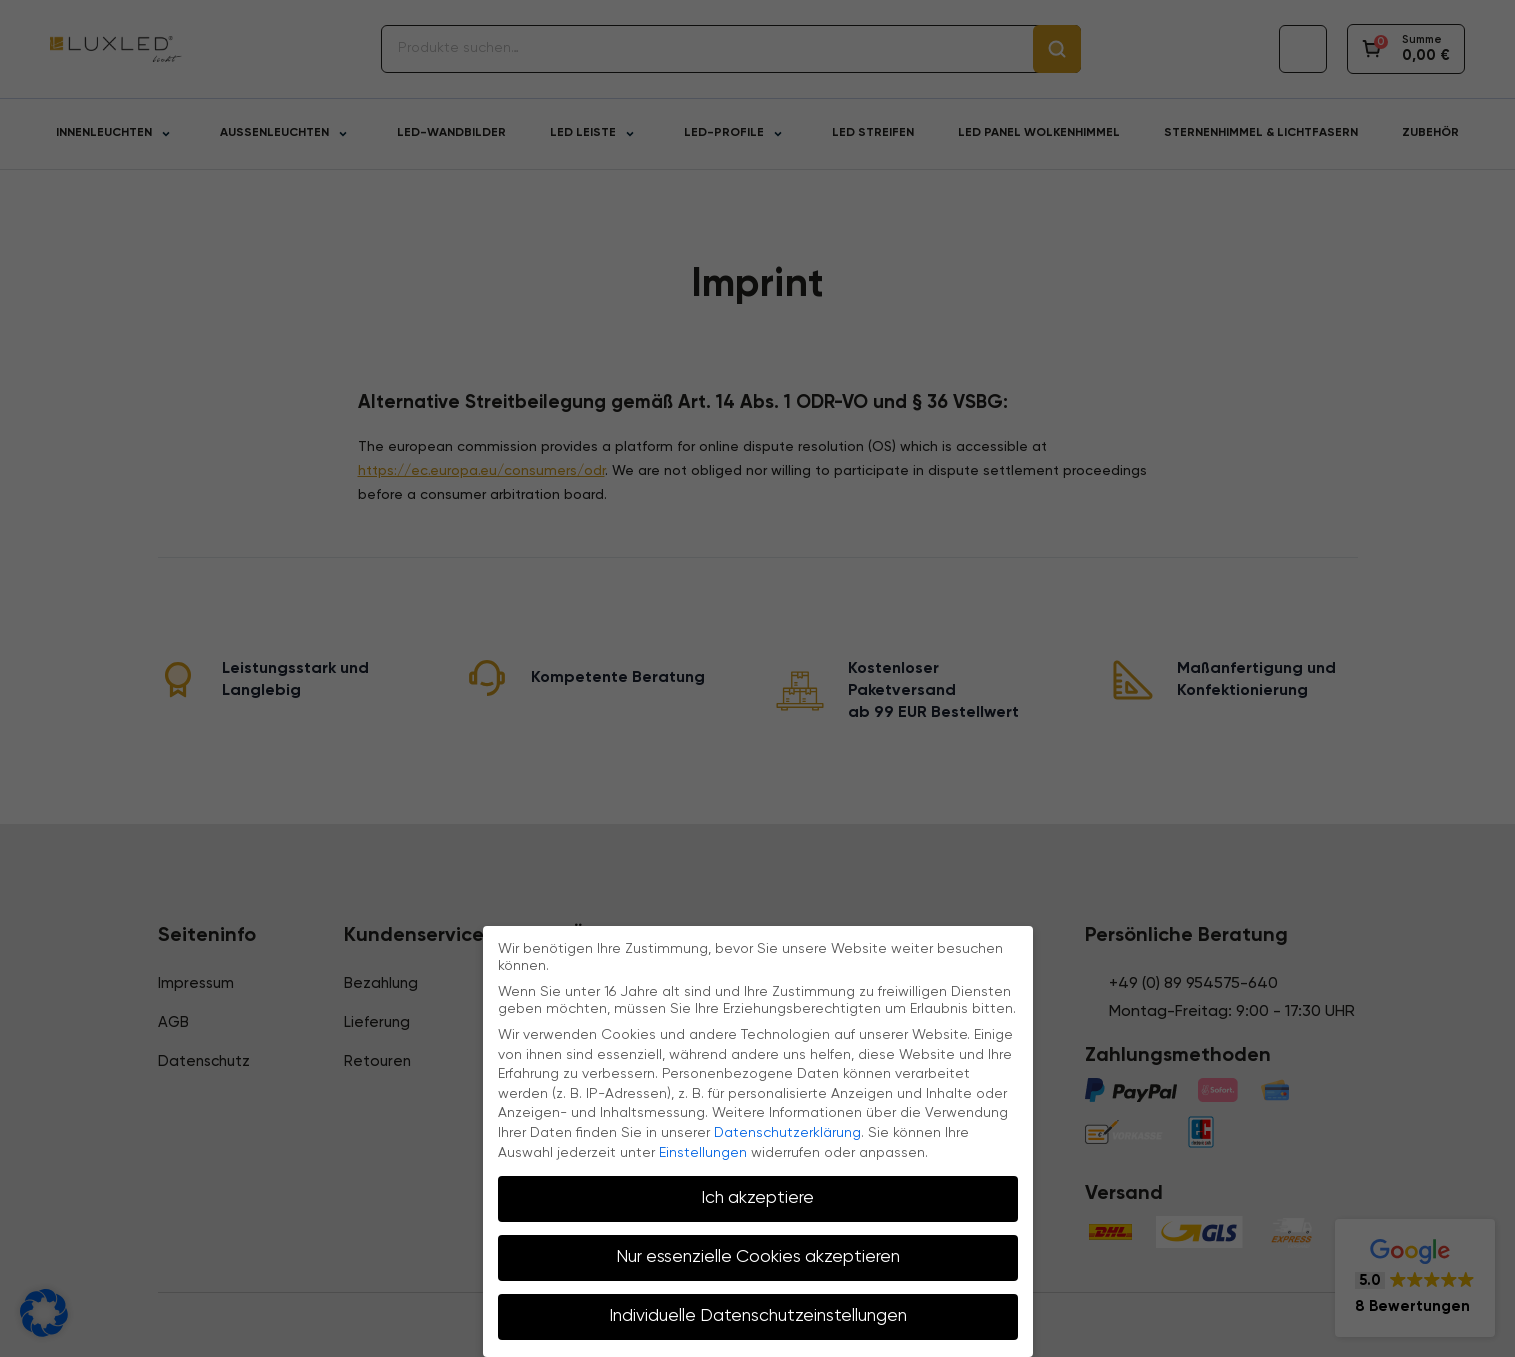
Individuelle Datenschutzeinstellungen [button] (758, 1316)
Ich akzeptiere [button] (757, 1198)
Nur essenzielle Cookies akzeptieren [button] (758, 1257)
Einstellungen (703, 1153)
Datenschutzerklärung (787, 1133)
